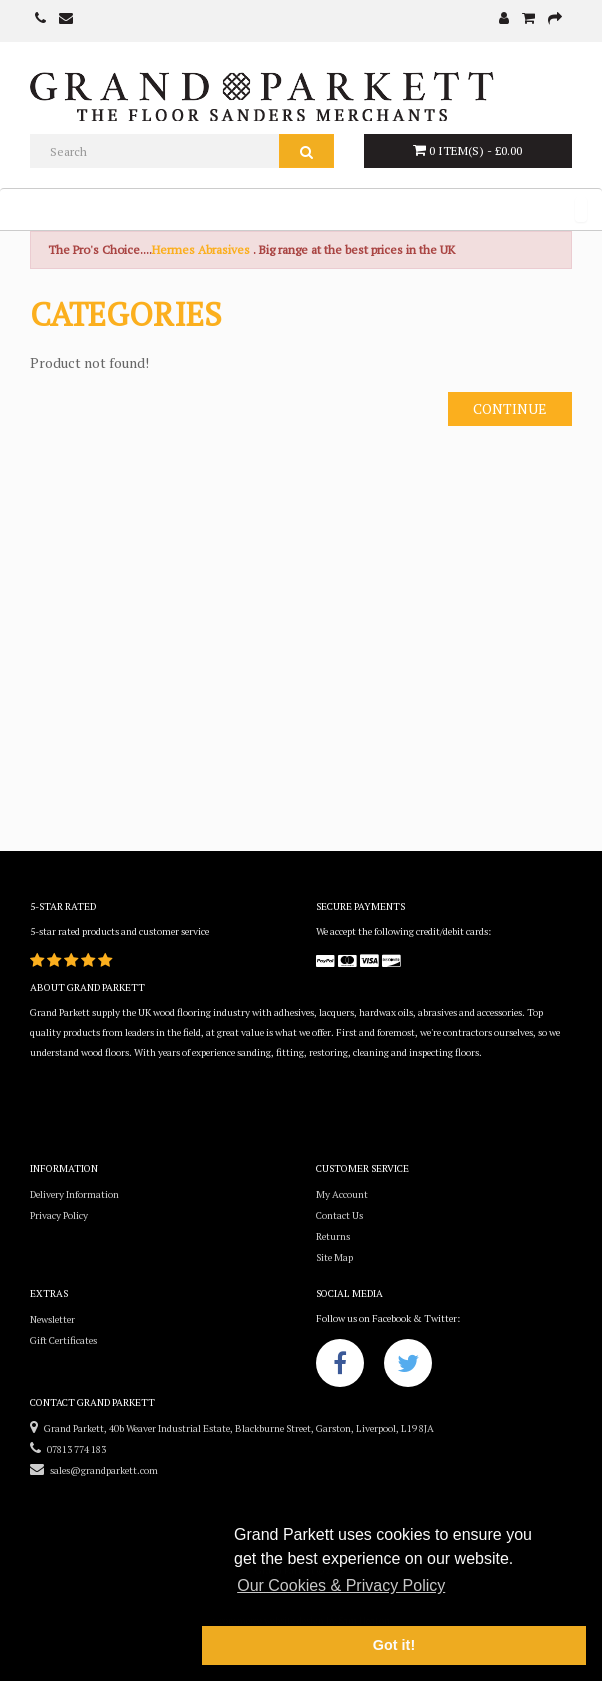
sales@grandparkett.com (94, 1470)
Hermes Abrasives (201, 249)
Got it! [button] (394, 1645)
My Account (342, 1194)
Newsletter (52, 1319)
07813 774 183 (68, 1449)
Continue (510, 408)
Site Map (334, 1257)
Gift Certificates (63, 1340)
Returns (333, 1236)
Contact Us (339, 1215)
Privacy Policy (59, 1215)
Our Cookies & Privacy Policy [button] (341, 1585)
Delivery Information (74, 1194)
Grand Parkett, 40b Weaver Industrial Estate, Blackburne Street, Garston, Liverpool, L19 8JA (232, 1428)
